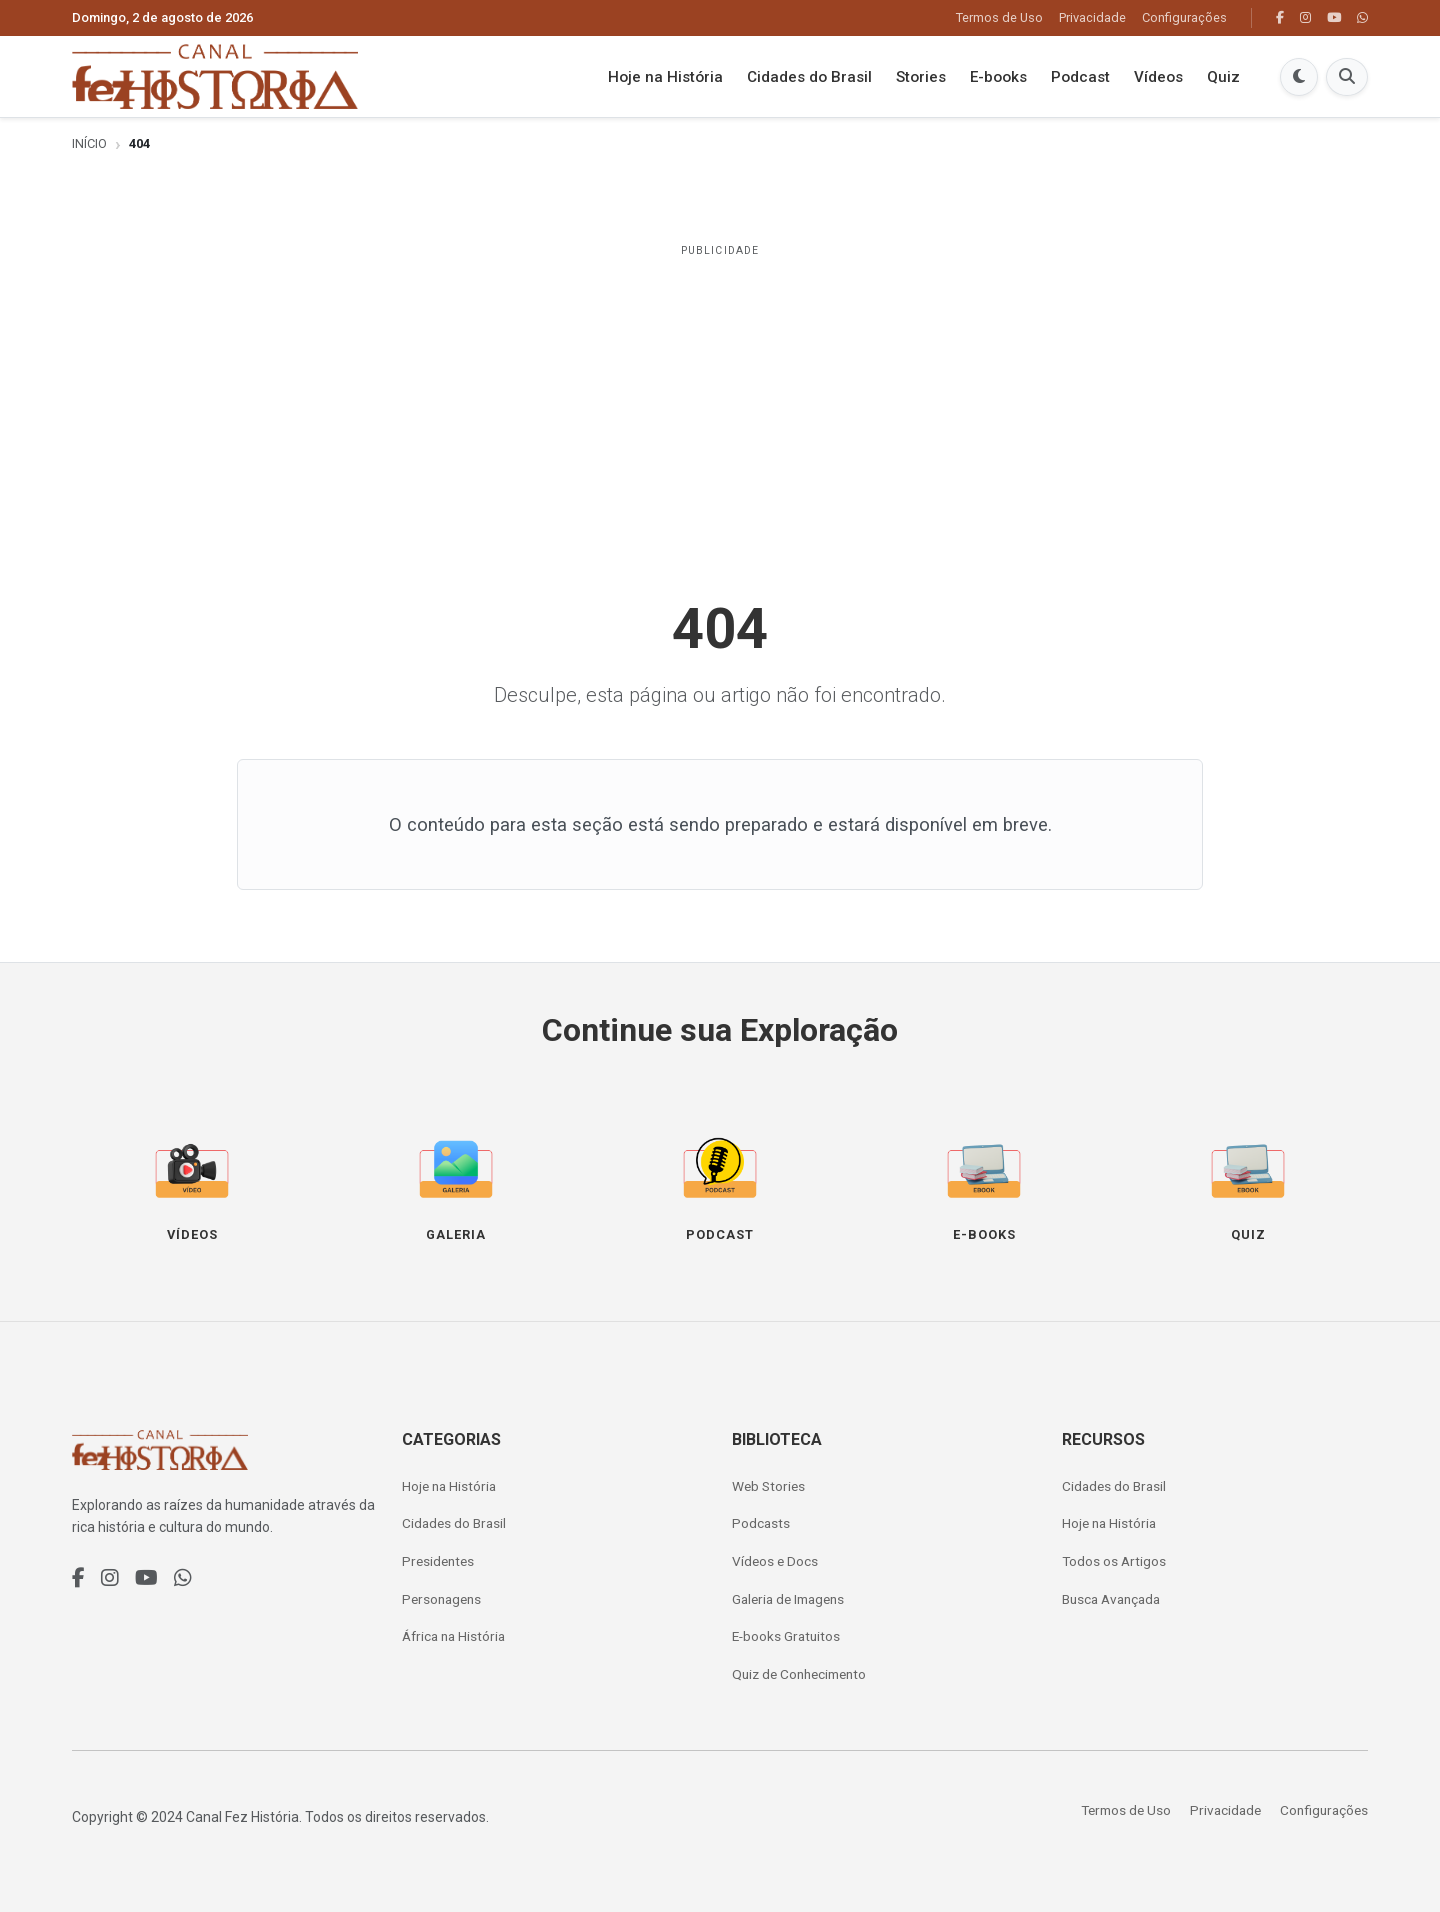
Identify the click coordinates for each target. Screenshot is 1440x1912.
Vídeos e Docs (775, 1561)
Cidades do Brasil (809, 77)
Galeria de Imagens (788, 1599)
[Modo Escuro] (1299, 77)
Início (89, 143)
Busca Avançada (1111, 1599)
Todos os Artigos (1114, 1561)
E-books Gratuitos (786, 1636)
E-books (998, 77)
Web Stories (768, 1486)
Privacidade (1092, 17)
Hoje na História (665, 77)
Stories (921, 77)
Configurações (1184, 17)
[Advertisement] (720, 408)
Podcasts (761, 1523)
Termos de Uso (999, 17)
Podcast (1080, 77)
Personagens (441, 1599)
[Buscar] (1347, 77)
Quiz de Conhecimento (799, 1674)
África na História (453, 1636)
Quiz (1223, 77)
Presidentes (438, 1561)
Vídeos (1158, 77)
